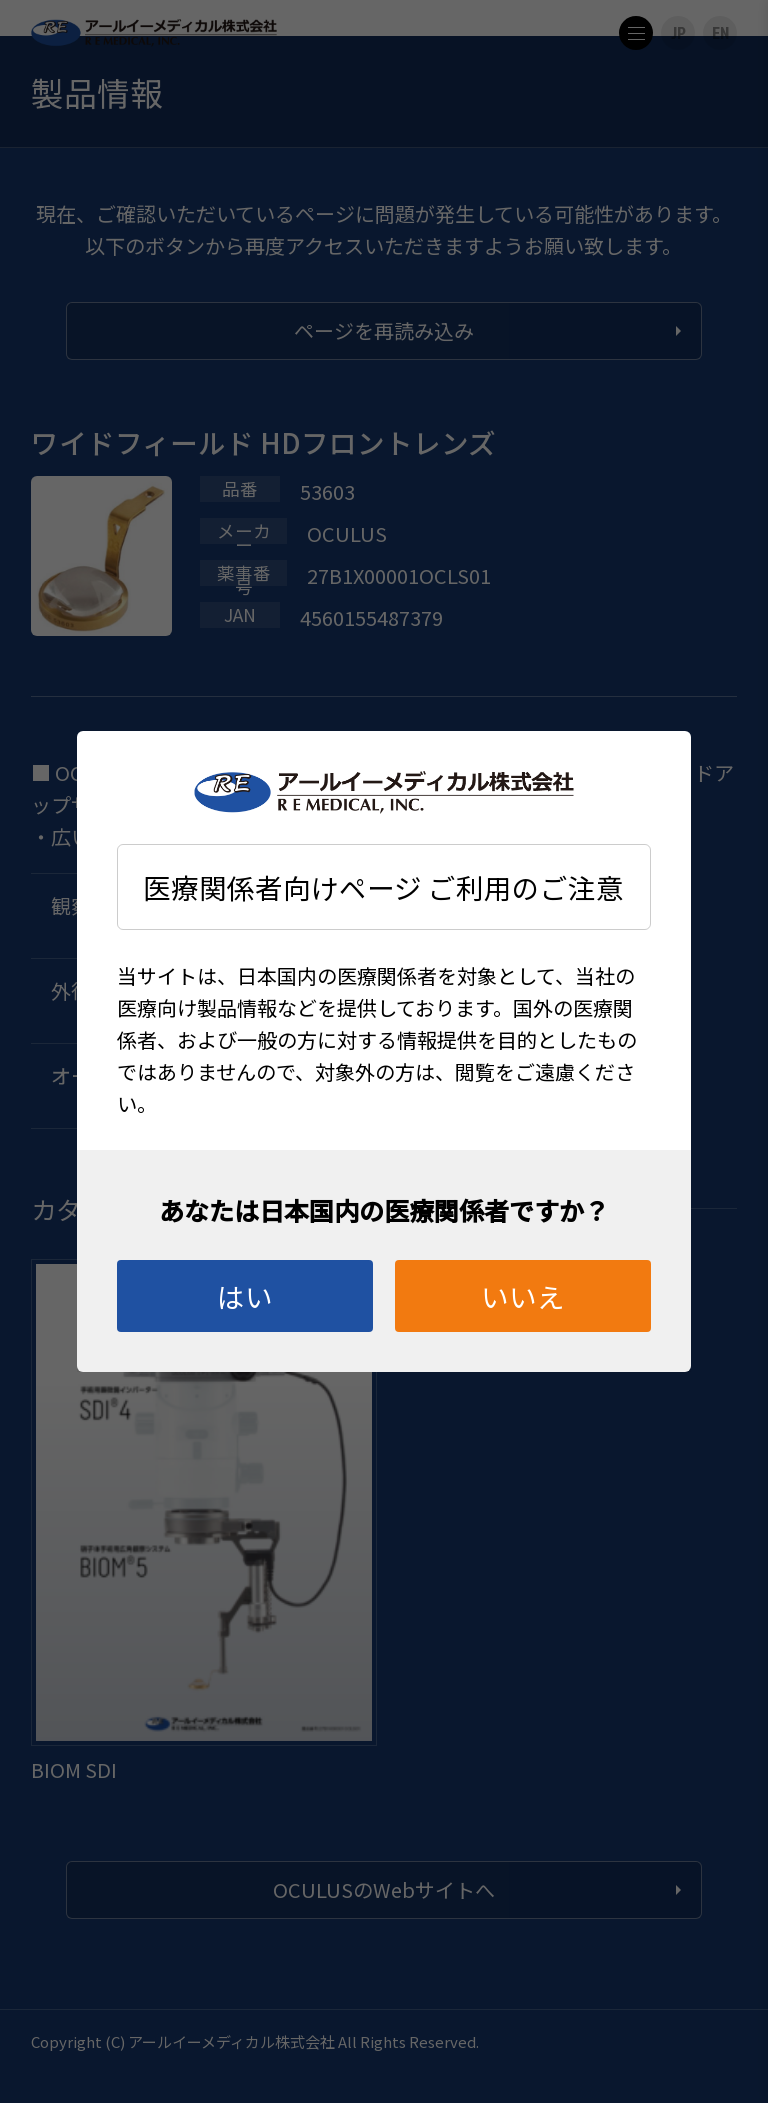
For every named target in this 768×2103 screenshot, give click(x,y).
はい (245, 1296)
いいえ (523, 1296)
